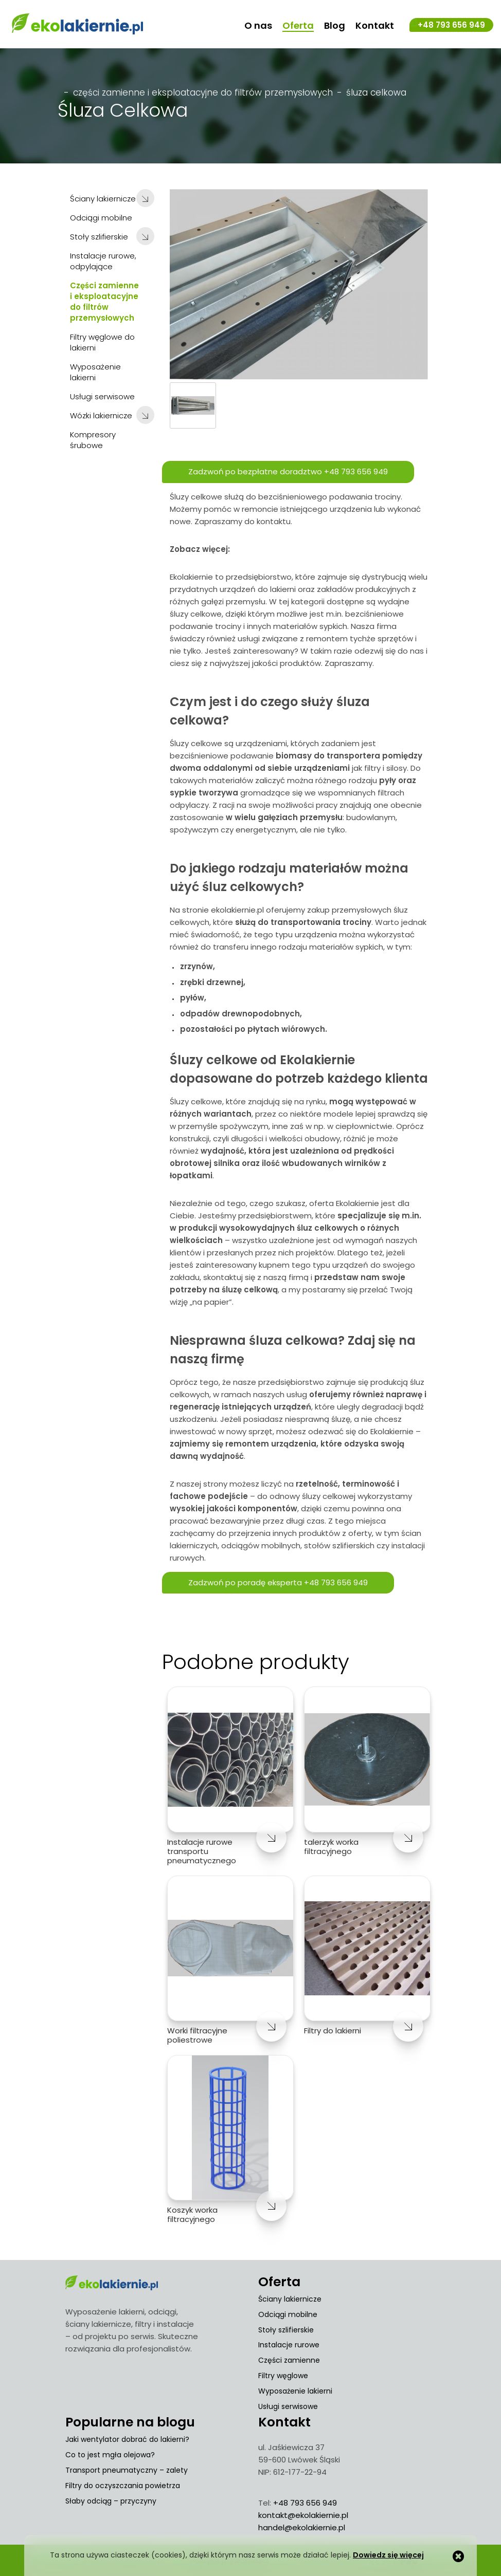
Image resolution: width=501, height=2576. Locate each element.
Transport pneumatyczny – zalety (126, 2469)
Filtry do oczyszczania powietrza (122, 2484)
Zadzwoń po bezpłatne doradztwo (288, 471)
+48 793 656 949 (451, 25)
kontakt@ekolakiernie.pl (303, 2514)
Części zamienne (289, 2359)
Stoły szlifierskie (286, 2329)
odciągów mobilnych (260, 1544)
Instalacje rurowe (288, 2344)
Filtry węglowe (283, 2374)
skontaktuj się (229, 1276)
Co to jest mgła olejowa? (110, 2454)
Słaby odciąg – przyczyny (110, 2500)
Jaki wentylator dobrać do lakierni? (127, 2438)
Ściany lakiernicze (289, 2298)
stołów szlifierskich (339, 1544)
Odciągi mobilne (287, 2313)
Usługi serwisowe (288, 2405)
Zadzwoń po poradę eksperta (278, 1582)
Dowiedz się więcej (388, 2555)
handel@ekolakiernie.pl (301, 2526)
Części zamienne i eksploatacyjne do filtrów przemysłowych (203, 91)
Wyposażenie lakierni (295, 2390)
